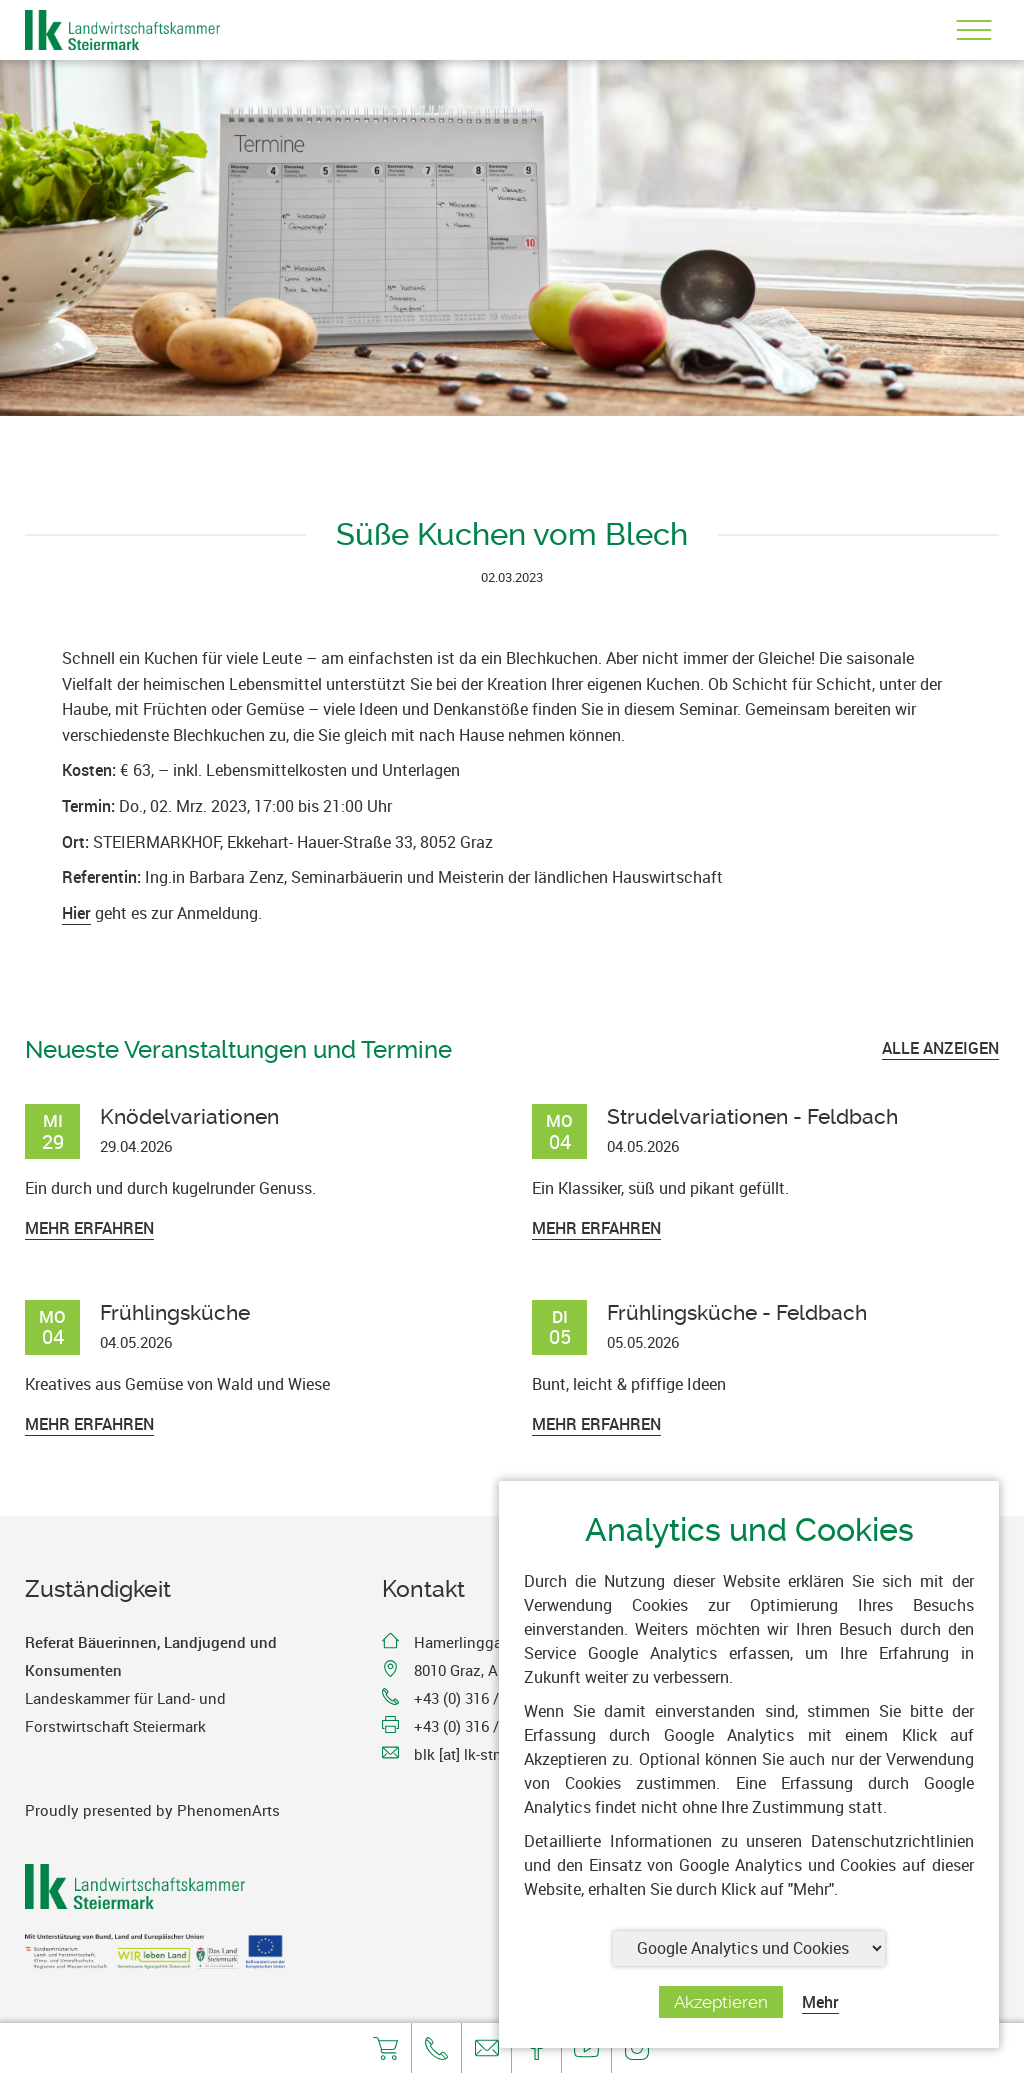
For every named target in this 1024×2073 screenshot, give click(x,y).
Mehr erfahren (89, 1228)
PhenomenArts (228, 1810)
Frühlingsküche (175, 1312)
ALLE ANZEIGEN (940, 1048)
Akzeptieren (721, 2002)
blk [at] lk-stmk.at (472, 1754)
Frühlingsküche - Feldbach (737, 1312)
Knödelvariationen (189, 1116)
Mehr (820, 2002)
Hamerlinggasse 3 (476, 1642)
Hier (76, 913)
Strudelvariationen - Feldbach (752, 1116)
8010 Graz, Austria (475, 1670)
